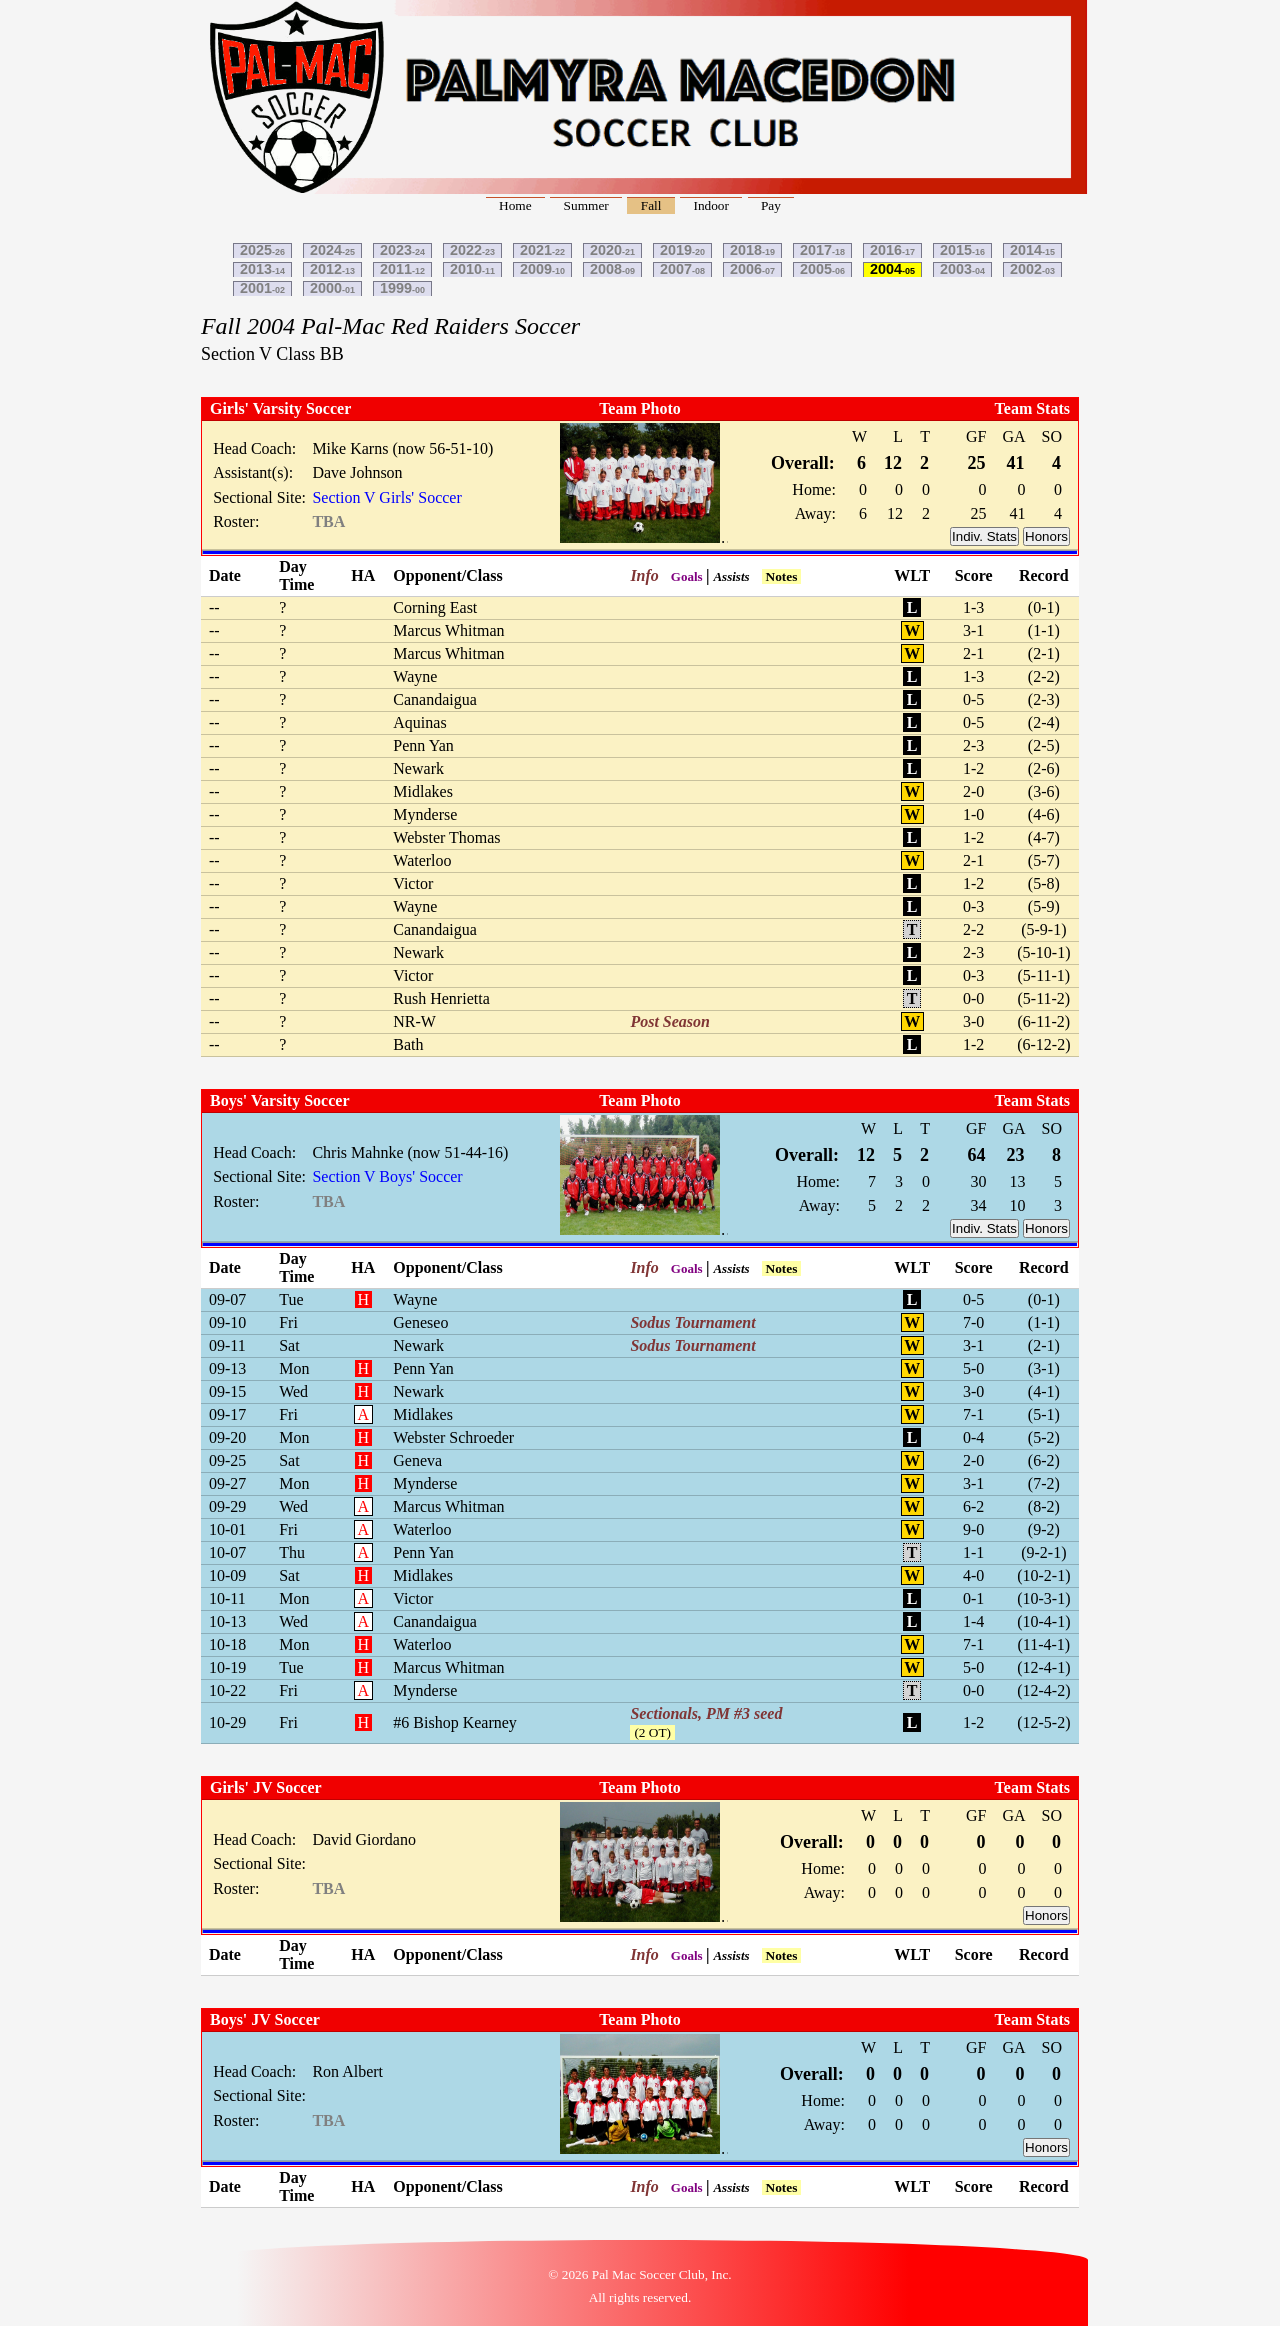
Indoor (711, 205)
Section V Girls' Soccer (386, 497)
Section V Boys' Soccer (387, 1176)
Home (515, 205)
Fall (651, 205)
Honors (1046, 536)
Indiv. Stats (984, 536)
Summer (586, 205)
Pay (771, 205)
